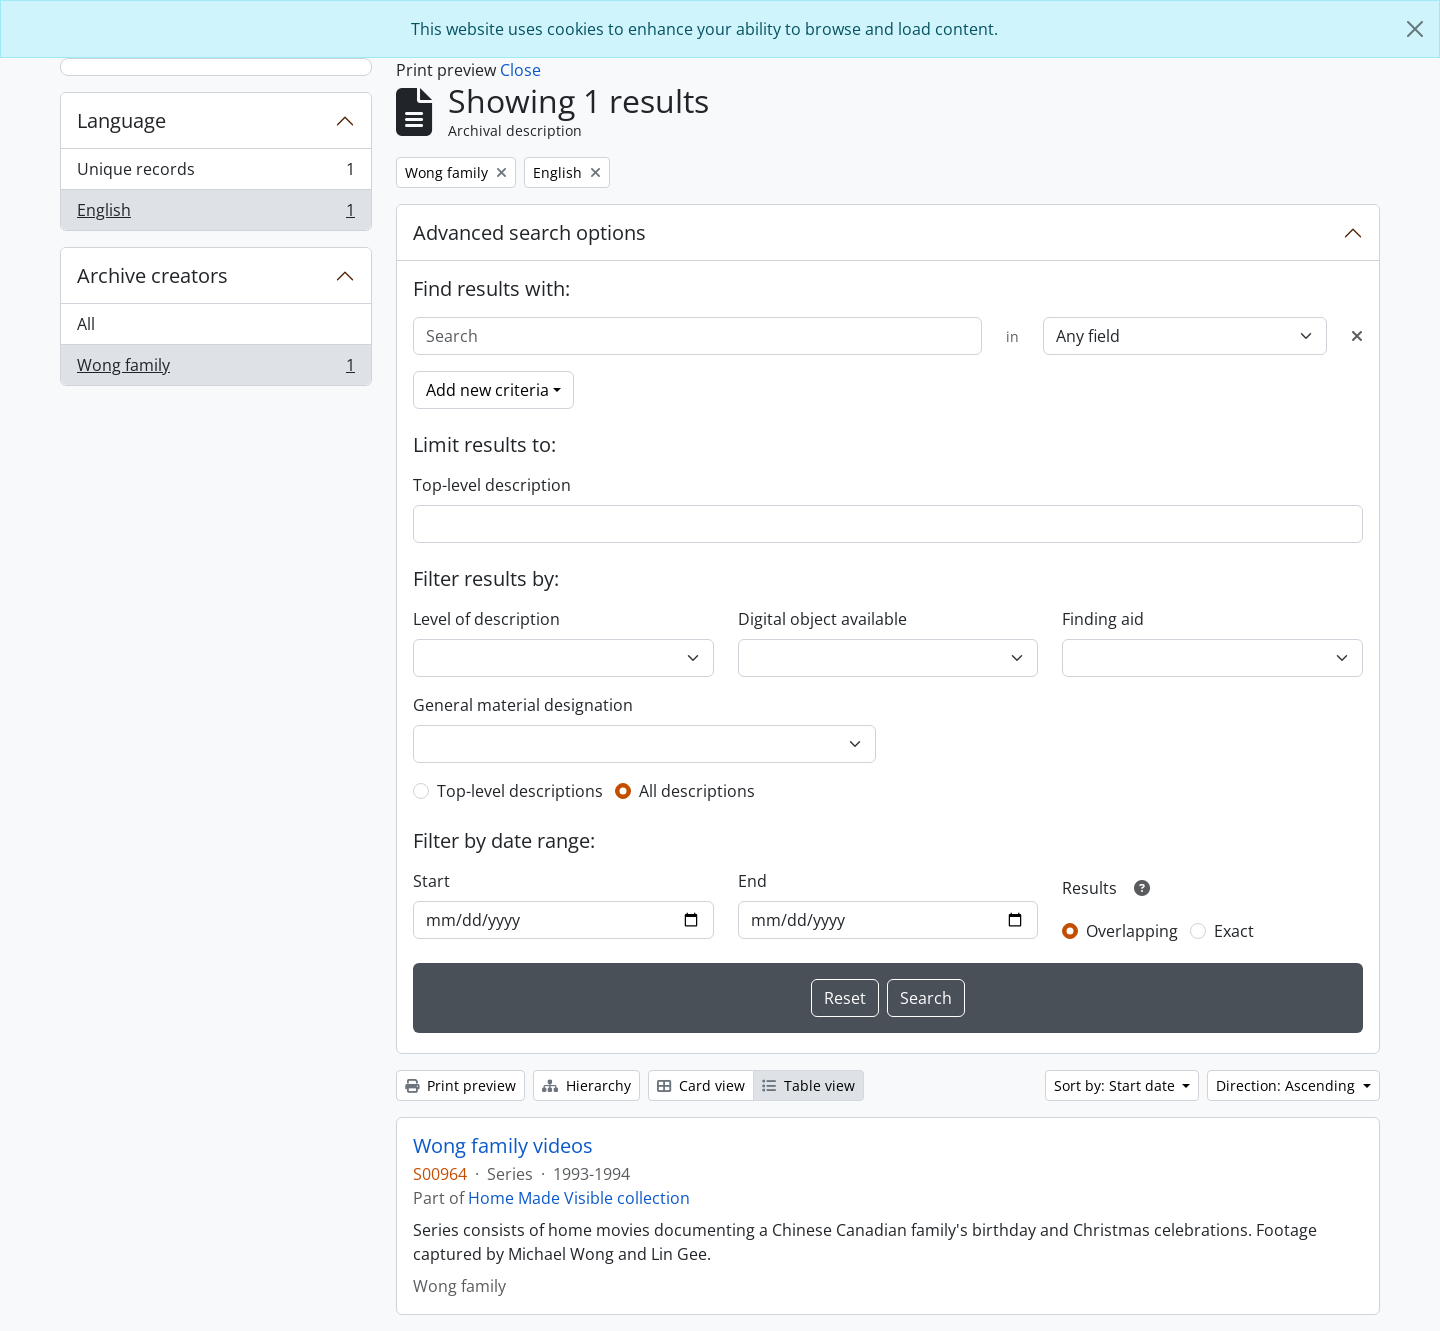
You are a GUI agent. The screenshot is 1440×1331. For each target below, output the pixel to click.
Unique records (215, 173)
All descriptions (697, 791)
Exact (1234, 931)
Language (121, 120)
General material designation (523, 705)
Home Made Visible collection (579, 1198)
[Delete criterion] (1357, 336)
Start (431, 881)
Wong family (215, 369)
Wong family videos (503, 1146)
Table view (808, 1085)
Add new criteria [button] (487, 390)
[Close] (1415, 29)
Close (520, 70)
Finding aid (1103, 619)
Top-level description (492, 485)
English (215, 214)
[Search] (697, 336)
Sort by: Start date (1116, 1085)
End (752, 881)
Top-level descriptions (520, 791)
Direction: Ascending (1287, 1085)
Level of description (486, 619)
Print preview (460, 1085)
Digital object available (822, 619)
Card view (701, 1085)
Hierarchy (586, 1085)
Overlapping (1132, 931)
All (86, 324)
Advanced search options (529, 232)
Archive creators (152, 275)
